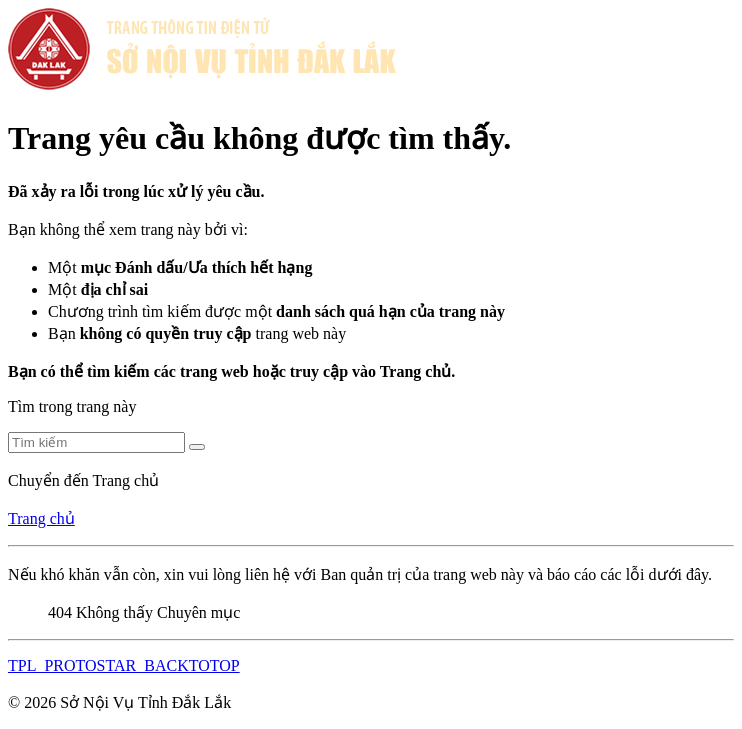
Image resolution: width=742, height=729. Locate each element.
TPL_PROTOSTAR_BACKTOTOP (124, 665)
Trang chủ (41, 518)
